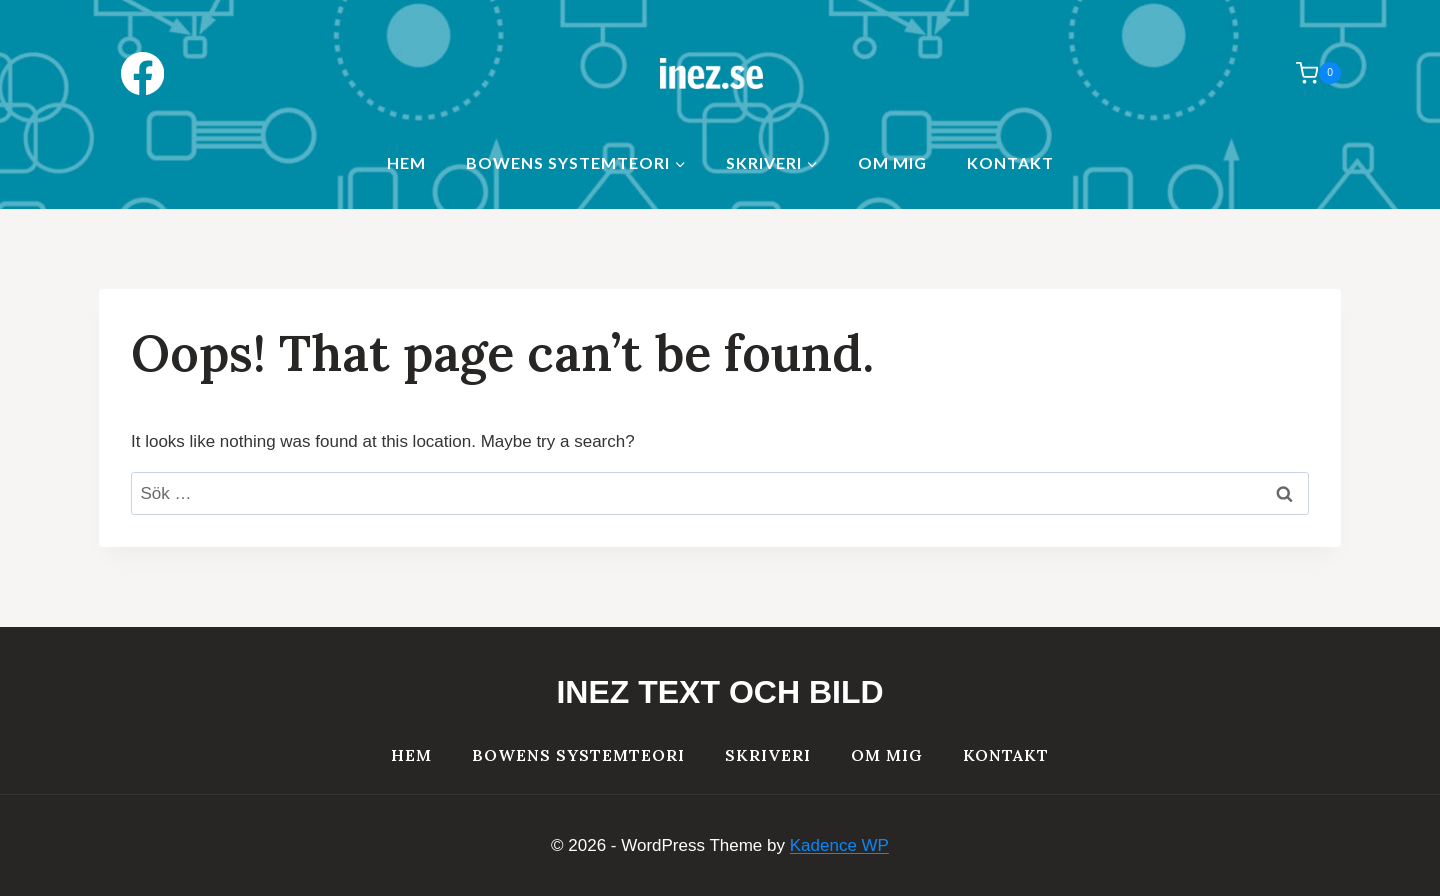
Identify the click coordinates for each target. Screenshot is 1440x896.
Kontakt (1010, 162)
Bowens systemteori (578, 755)
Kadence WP (839, 845)
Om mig (892, 162)
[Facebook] (142, 73)
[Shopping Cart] (1308, 73)
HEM (406, 162)
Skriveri (768, 755)
